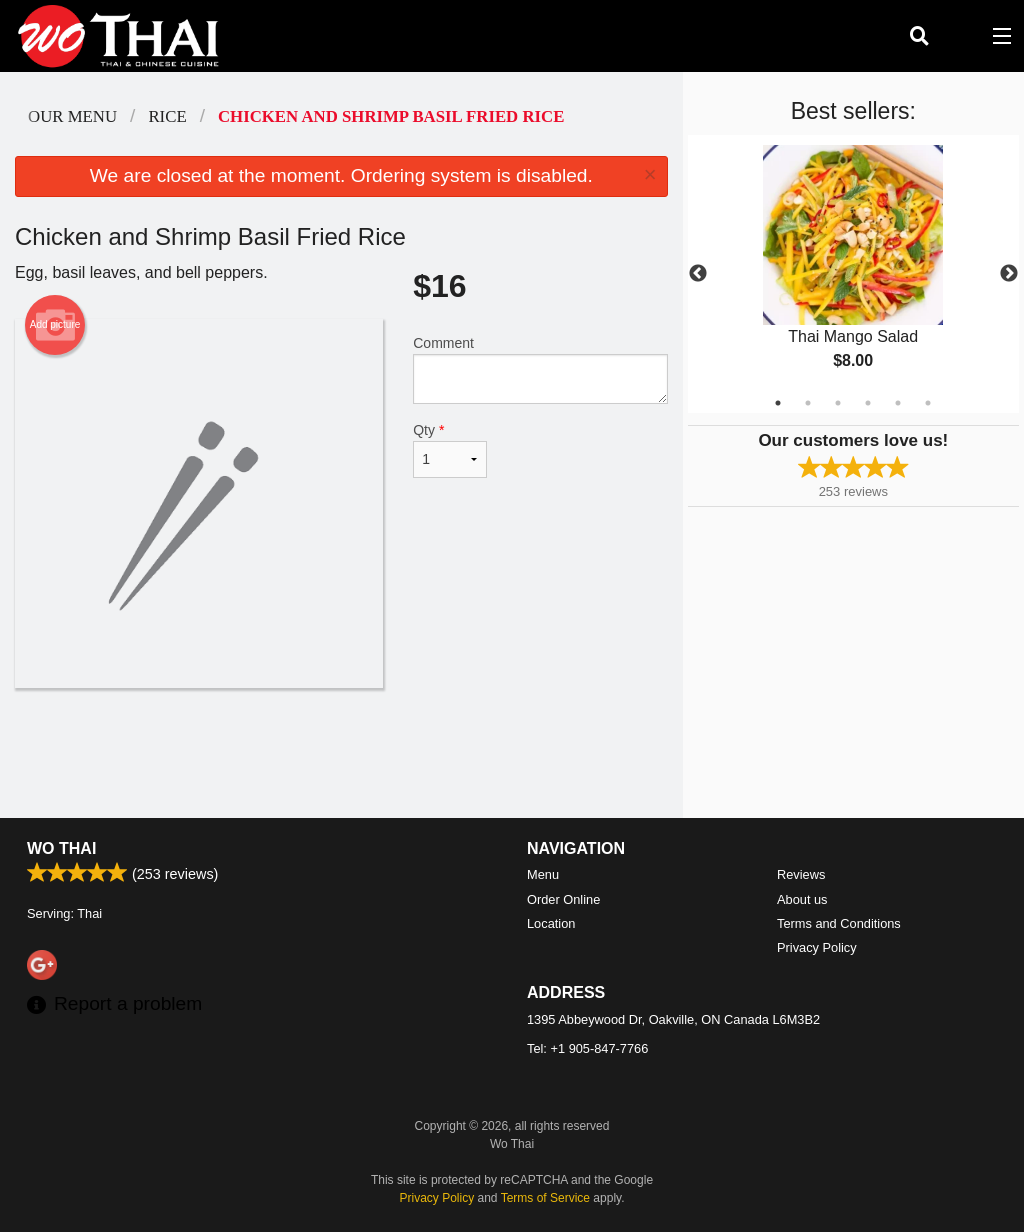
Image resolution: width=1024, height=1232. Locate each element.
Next (1009, 274)
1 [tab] (778, 403)
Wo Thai (61, 848)
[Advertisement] (341, 753)
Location (551, 923)
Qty (450, 450)
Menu (543, 874)
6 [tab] (928, 403)
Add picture (55, 325)
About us (802, 899)
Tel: (587, 1048)
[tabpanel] (853, 274)
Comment (540, 369)
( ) (960, 36)
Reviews (801, 874)
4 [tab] (868, 403)
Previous (698, 274)
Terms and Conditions (839, 923)
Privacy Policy (817, 947)
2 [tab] (808, 403)
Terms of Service (545, 1198)
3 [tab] (838, 403)
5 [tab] (898, 403)
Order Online (563, 899)
